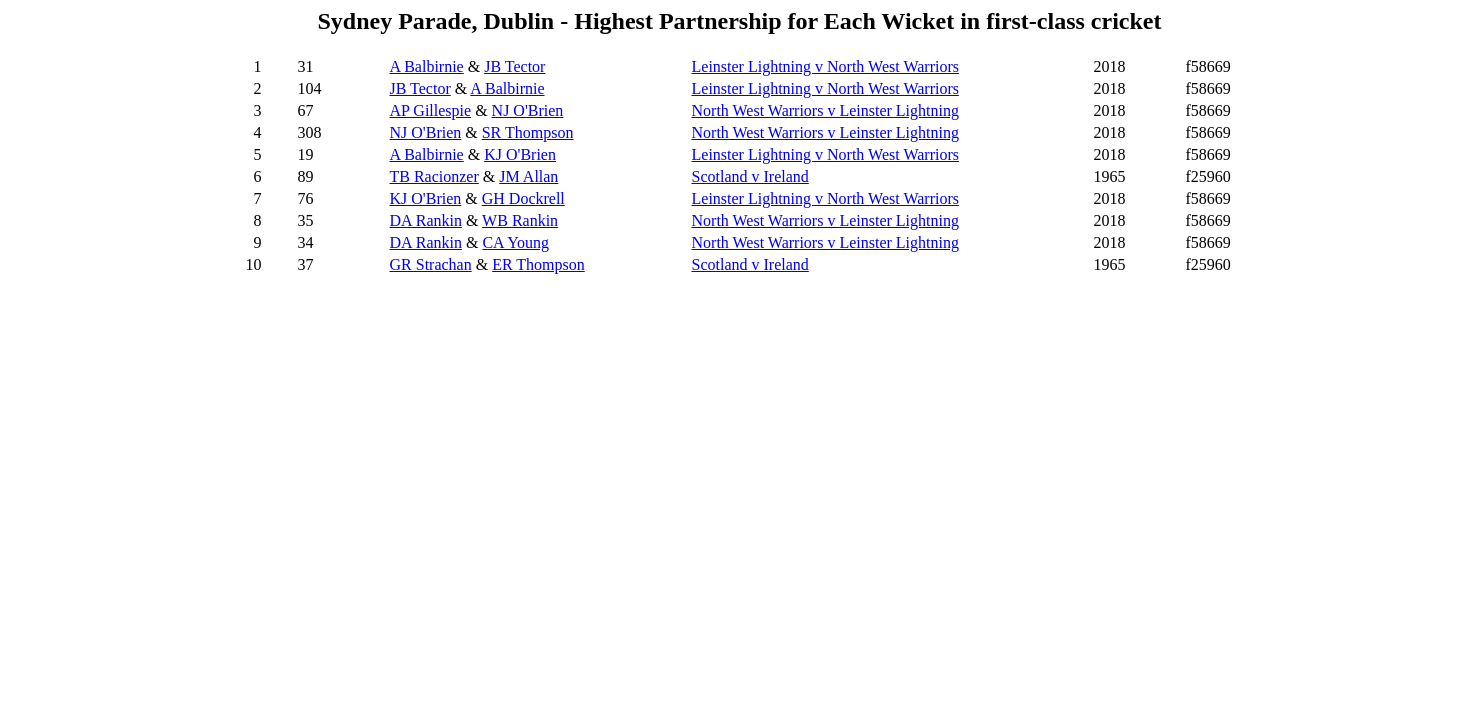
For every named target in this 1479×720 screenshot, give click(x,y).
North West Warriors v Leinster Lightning (825, 110)
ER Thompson (538, 264)
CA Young (515, 242)
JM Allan (528, 176)
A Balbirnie (427, 66)
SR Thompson (528, 132)
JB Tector (514, 66)
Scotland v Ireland (750, 176)
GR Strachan (431, 264)
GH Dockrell (523, 198)
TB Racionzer (434, 176)
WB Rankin (520, 220)
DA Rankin (426, 220)
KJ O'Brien (520, 154)
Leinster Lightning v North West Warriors (825, 66)
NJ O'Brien (528, 110)
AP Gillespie (431, 110)
